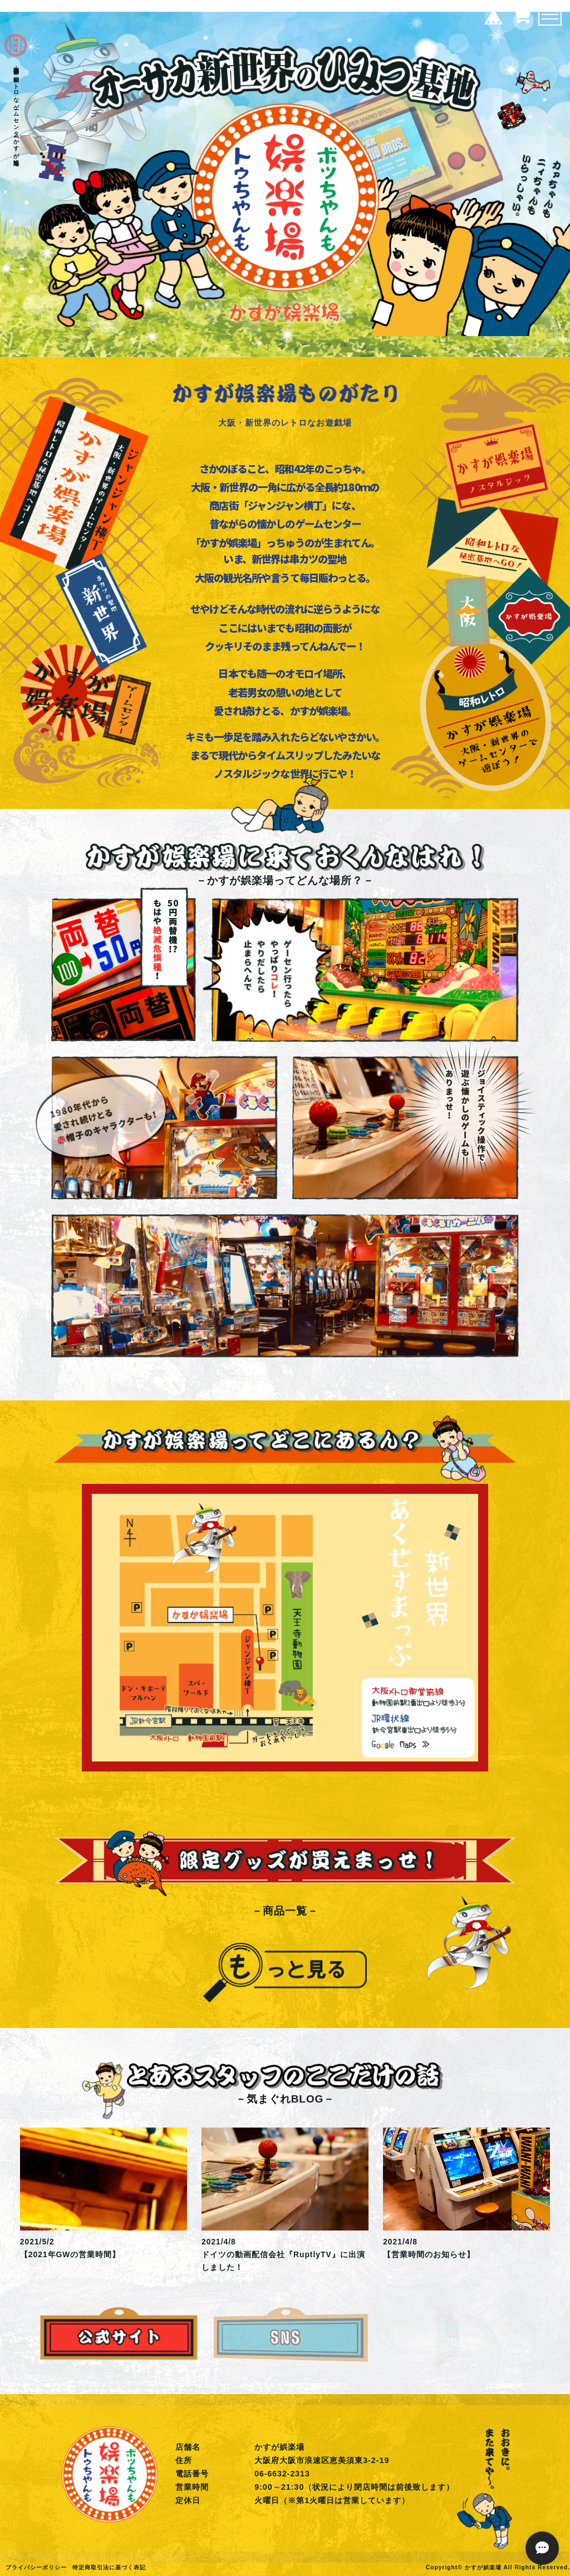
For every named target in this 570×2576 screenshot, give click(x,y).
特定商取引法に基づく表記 (109, 2567)
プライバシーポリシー (36, 2567)
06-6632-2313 (282, 2473)
